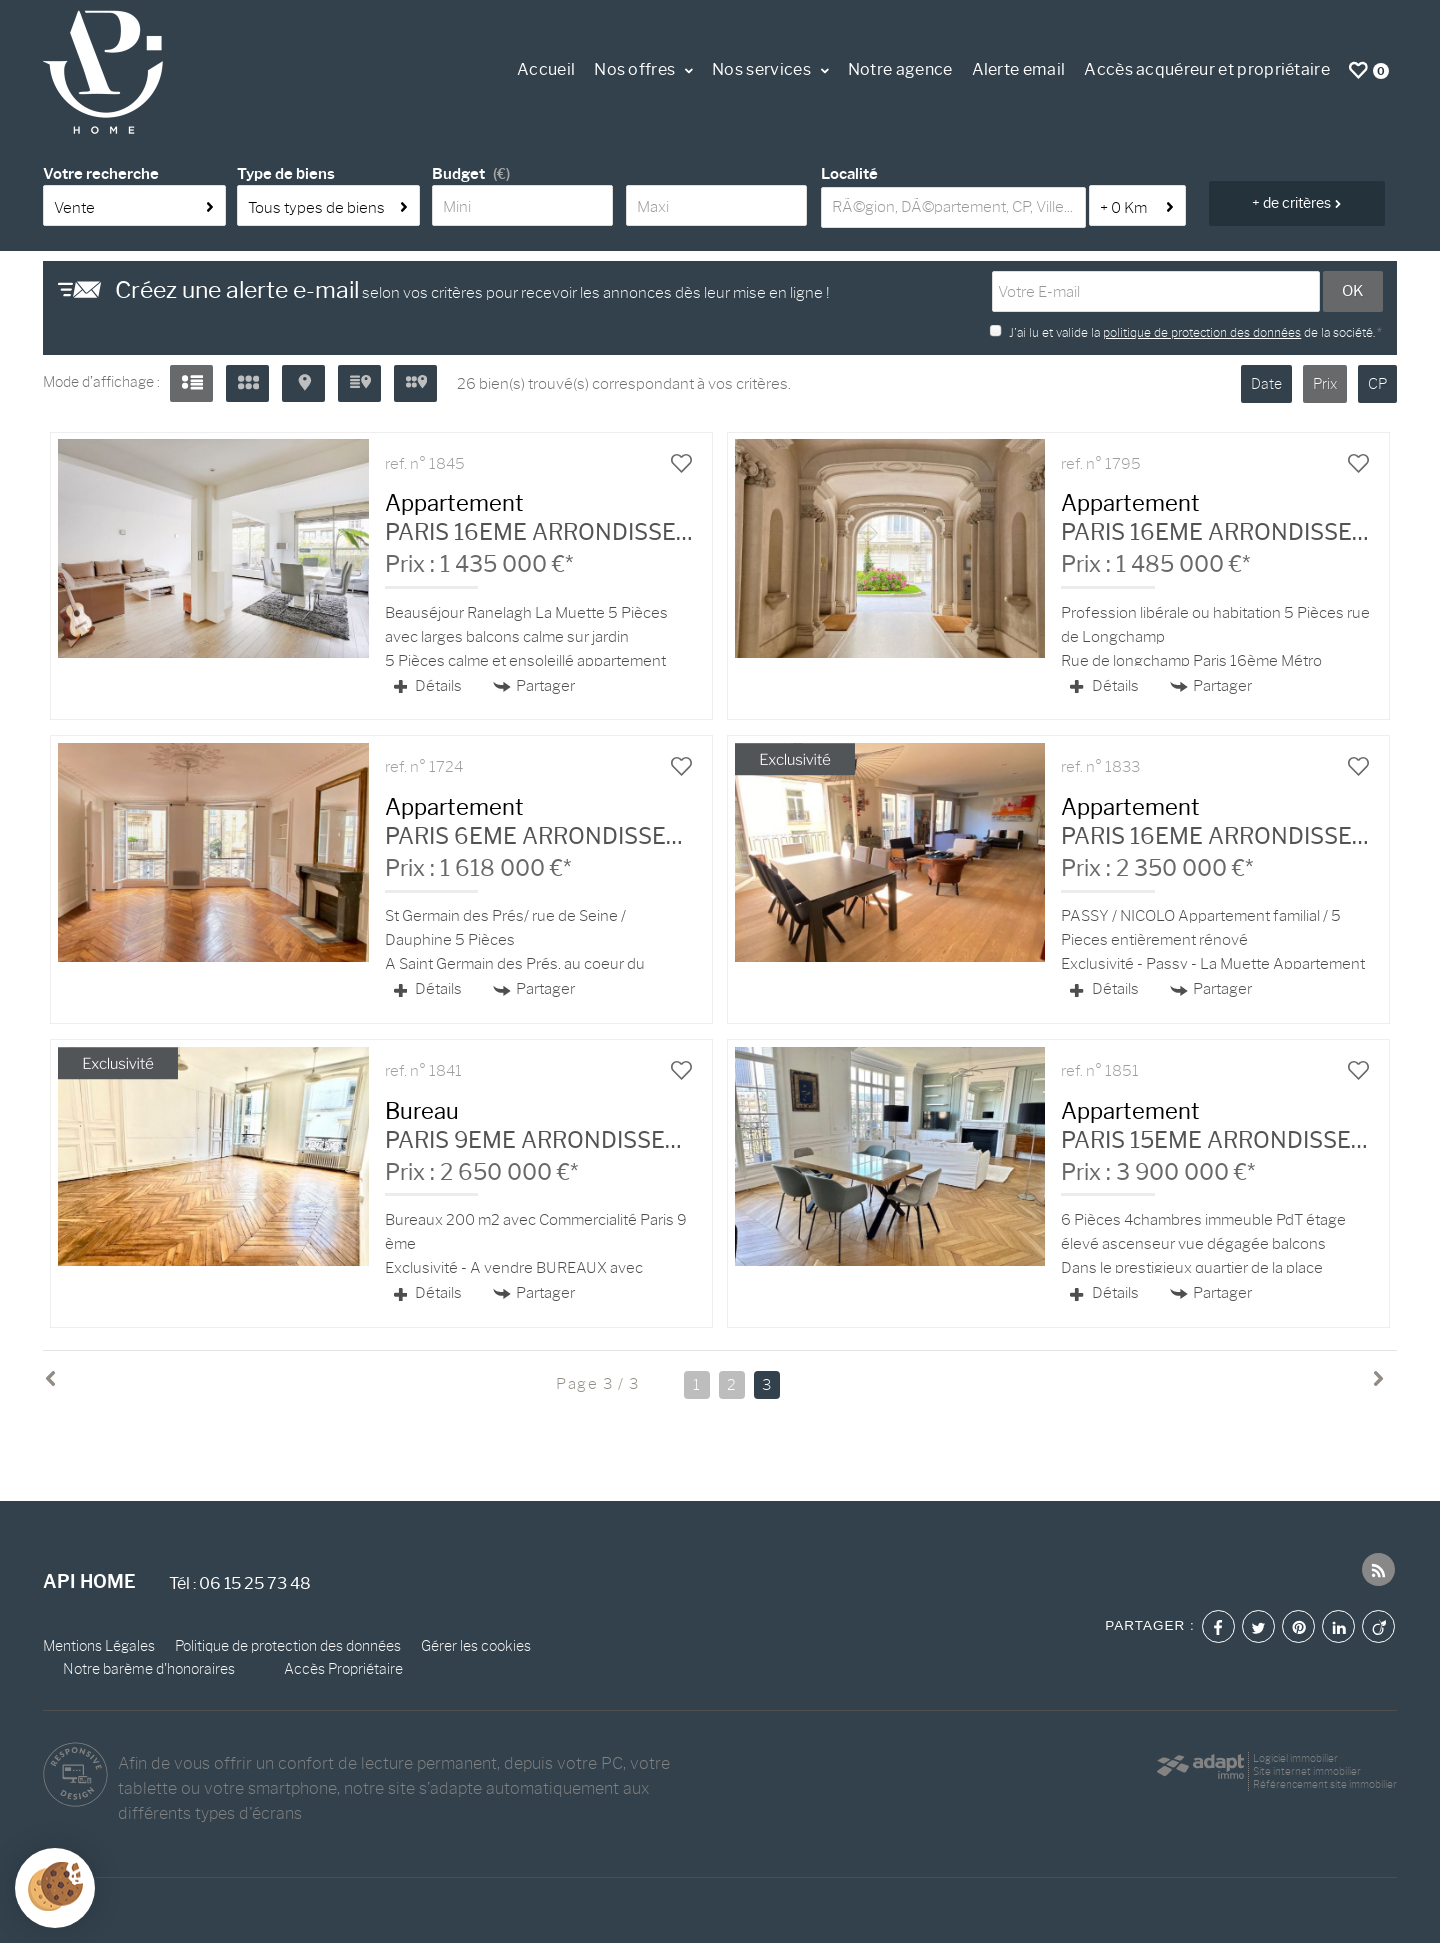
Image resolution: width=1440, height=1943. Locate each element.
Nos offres (643, 69)
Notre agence (900, 69)
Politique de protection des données (288, 1646)
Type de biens (286, 174)
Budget (458, 174)
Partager (534, 686)
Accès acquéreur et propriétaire (1207, 69)
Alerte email (1019, 69)
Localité (849, 174)
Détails (428, 686)
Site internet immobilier (1307, 1771)
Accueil (546, 69)
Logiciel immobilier (1295, 1758)
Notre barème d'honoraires (150, 1669)
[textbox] (953, 207)
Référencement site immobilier (1325, 1784)
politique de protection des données (1202, 332)
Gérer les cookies (476, 1646)
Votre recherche (101, 174)
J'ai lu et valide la (1056, 332)
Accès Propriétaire (343, 1669)
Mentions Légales (99, 1646)
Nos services (770, 69)
